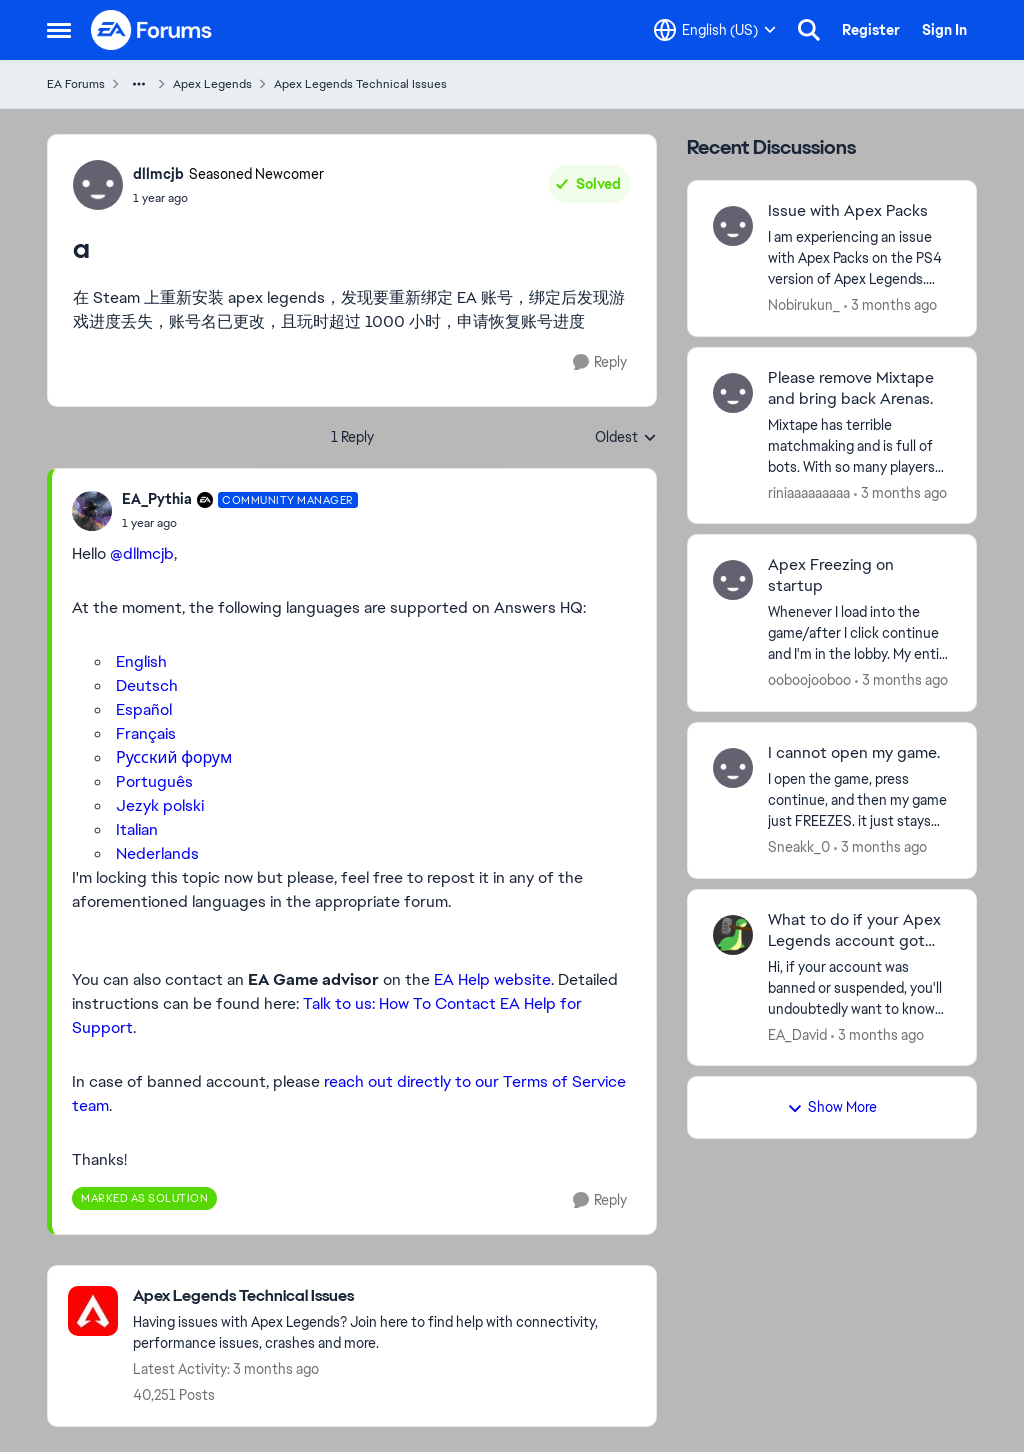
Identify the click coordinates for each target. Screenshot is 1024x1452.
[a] (240, 523)
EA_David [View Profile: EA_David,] (797, 1034)
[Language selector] (715, 30)
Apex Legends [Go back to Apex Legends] (212, 84)
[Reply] (600, 362)
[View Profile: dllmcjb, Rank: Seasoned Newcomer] (98, 185)
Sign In (944, 30)
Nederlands (157, 853)
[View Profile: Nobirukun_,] (733, 226)
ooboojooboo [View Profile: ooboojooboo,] (809, 680)
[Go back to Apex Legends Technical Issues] (384, 1296)
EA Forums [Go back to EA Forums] (76, 84)
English (141, 661)
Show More (832, 1107)
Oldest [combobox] (626, 438)
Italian (137, 829)
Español (144, 709)
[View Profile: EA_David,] (733, 935)
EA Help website (492, 979)
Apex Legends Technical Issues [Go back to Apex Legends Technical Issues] (360, 84)
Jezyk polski (160, 805)
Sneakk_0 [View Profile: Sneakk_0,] (799, 847)
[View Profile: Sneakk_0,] (733, 768)
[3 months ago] (890, 305)
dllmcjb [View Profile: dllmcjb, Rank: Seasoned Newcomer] (158, 174)
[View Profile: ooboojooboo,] (733, 580)
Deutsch (147, 685)
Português (154, 781)
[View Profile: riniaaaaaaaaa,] (733, 393)
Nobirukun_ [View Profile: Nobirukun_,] (804, 305)
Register (871, 30)
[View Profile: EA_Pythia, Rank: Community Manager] (92, 511)
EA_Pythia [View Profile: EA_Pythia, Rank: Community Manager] (157, 499)
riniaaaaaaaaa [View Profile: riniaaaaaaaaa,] (809, 492)
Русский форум (174, 757)
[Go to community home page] (152, 30)
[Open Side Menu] (59, 30)
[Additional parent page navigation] (139, 84)
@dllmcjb (142, 553)
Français (146, 733)
